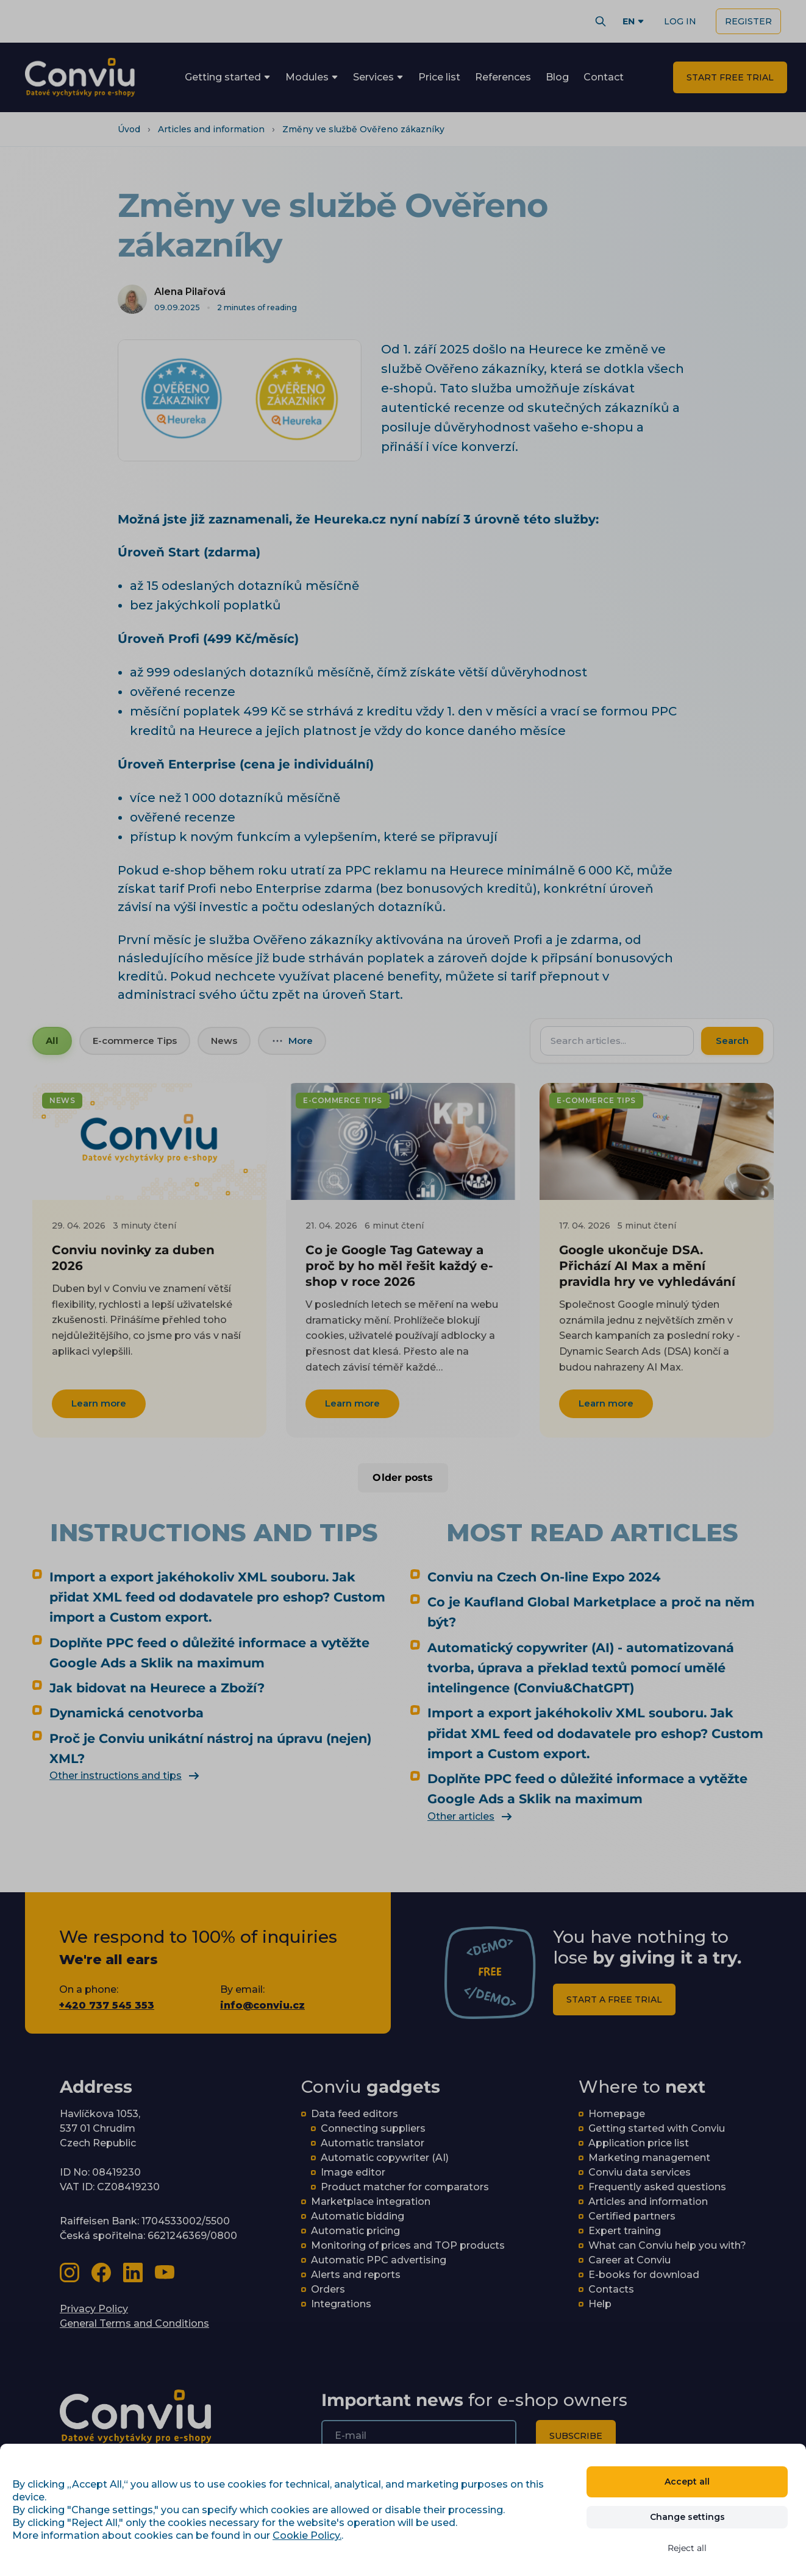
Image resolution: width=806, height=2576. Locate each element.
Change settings (687, 2516)
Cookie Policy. (307, 2535)
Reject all (687, 2547)
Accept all (687, 2481)
